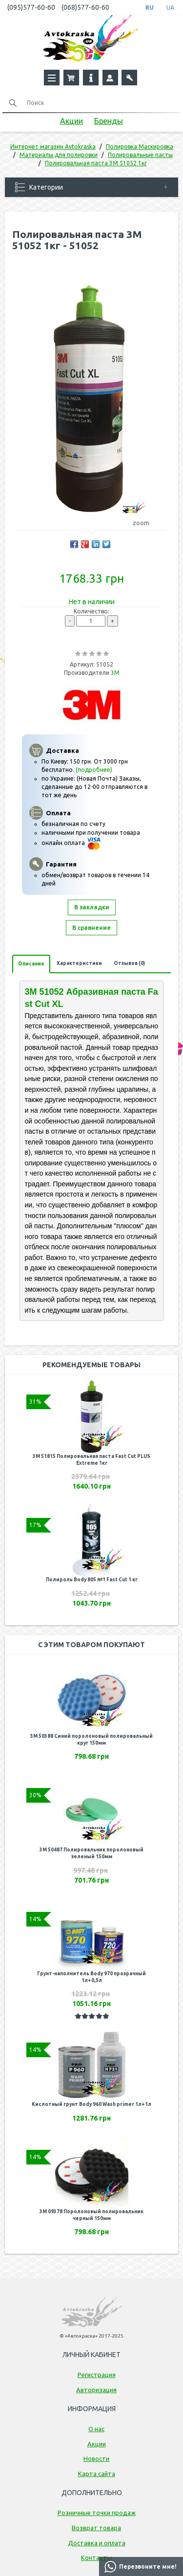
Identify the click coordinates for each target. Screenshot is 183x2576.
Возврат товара (96, 2527)
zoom (146, 523)
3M (115, 672)
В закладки (91, 907)
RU (149, 7)
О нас (96, 2428)
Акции (71, 121)
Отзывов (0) (129, 963)
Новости (96, 2458)
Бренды (108, 121)
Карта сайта (96, 2473)
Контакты (96, 2557)
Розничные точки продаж (97, 2512)
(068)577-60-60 (85, 7)
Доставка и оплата (96, 2542)
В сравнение (91, 927)
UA (170, 7)
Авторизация (96, 2389)
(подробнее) (94, 770)
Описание (31, 963)
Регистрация (97, 2374)
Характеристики (79, 963)
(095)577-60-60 (31, 7)
